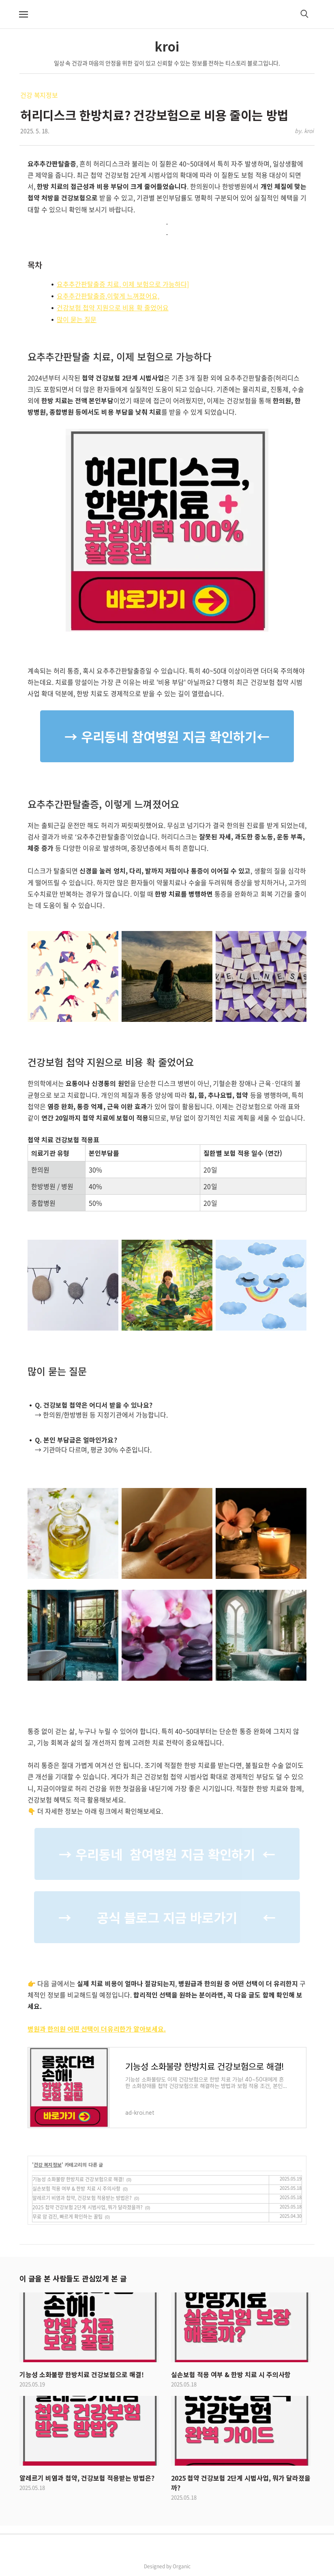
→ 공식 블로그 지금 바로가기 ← (167, 1917)
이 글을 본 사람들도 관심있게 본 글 (72, 2278)
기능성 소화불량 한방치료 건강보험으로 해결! (78, 2179)
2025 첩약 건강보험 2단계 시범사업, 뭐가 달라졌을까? (87, 2207)
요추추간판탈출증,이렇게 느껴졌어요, (108, 296)
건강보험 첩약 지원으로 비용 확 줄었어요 (113, 307)
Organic (182, 2566)
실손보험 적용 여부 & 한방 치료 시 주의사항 (76, 2188)
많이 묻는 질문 (76, 319)
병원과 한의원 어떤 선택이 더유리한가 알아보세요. (97, 2029)
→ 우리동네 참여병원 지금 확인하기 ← (167, 1854)
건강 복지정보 (39, 95)
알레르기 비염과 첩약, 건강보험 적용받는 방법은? (82, 2198)
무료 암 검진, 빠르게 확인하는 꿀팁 (67, 2216)
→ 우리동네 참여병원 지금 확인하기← (167, 736)
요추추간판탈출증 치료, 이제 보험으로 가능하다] (123, 284)
